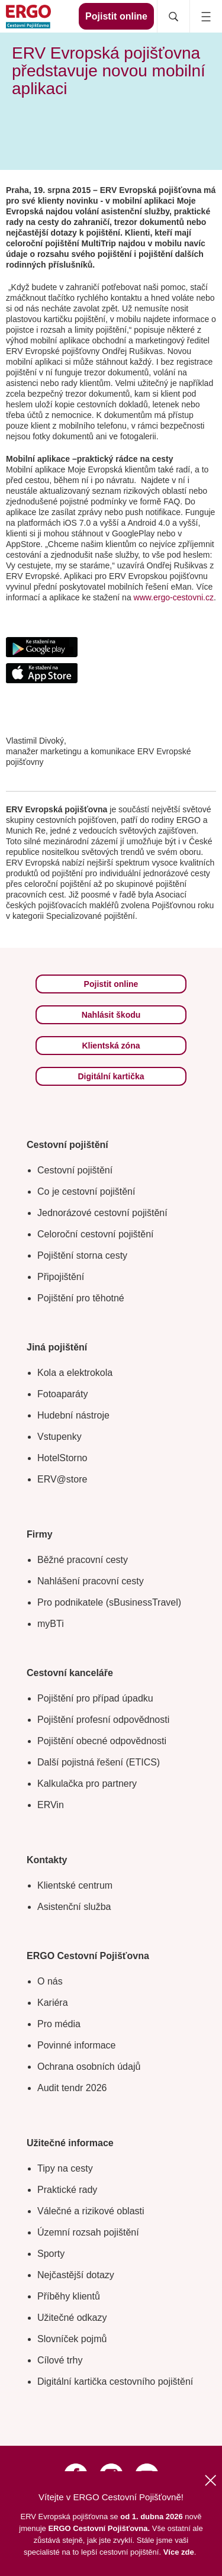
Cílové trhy (59, 2360)
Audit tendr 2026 (72, 2088)
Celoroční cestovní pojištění (95, 1234)
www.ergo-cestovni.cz (174, 597)
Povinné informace (76, 2045)
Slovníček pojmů (72, 2339)
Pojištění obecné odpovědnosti (101, 1741)
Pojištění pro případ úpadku (95, 1698)
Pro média (59, 2024)
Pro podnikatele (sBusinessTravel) (109, 1602)
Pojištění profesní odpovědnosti (103, 1720)
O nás (50, 1981)
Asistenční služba (74, 1907)
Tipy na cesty (65, 2168)
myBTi (50, 1624)
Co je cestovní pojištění (86, 1191)
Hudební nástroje (73, 1415)
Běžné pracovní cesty (82, 1560)
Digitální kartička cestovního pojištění (115, 2381)
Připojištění (60, 1277)
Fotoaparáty (62, 1394)
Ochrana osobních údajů (88, 2067)
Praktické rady (67, 2190)
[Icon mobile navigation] (205, 16)
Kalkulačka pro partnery (87, 1784)
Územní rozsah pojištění (88, 2232)
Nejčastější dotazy (75, 2275)
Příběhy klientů (68, 2296)
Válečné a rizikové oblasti (90, 2211)
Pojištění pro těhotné (80, 1298)
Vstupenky (59, 1437)
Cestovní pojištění (74, 1170)
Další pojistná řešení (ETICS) (98, 1762)
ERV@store (62, 1479)
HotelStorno (62, 1458)
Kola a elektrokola (74, 1373)
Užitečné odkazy (72, 2318)
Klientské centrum (74, 1885)
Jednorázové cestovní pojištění (102, 1213)
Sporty (51, 2254)
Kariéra (52, 2003)
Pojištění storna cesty (82, 1255)
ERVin (50, 1805)
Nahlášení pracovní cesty (90, 1581)
